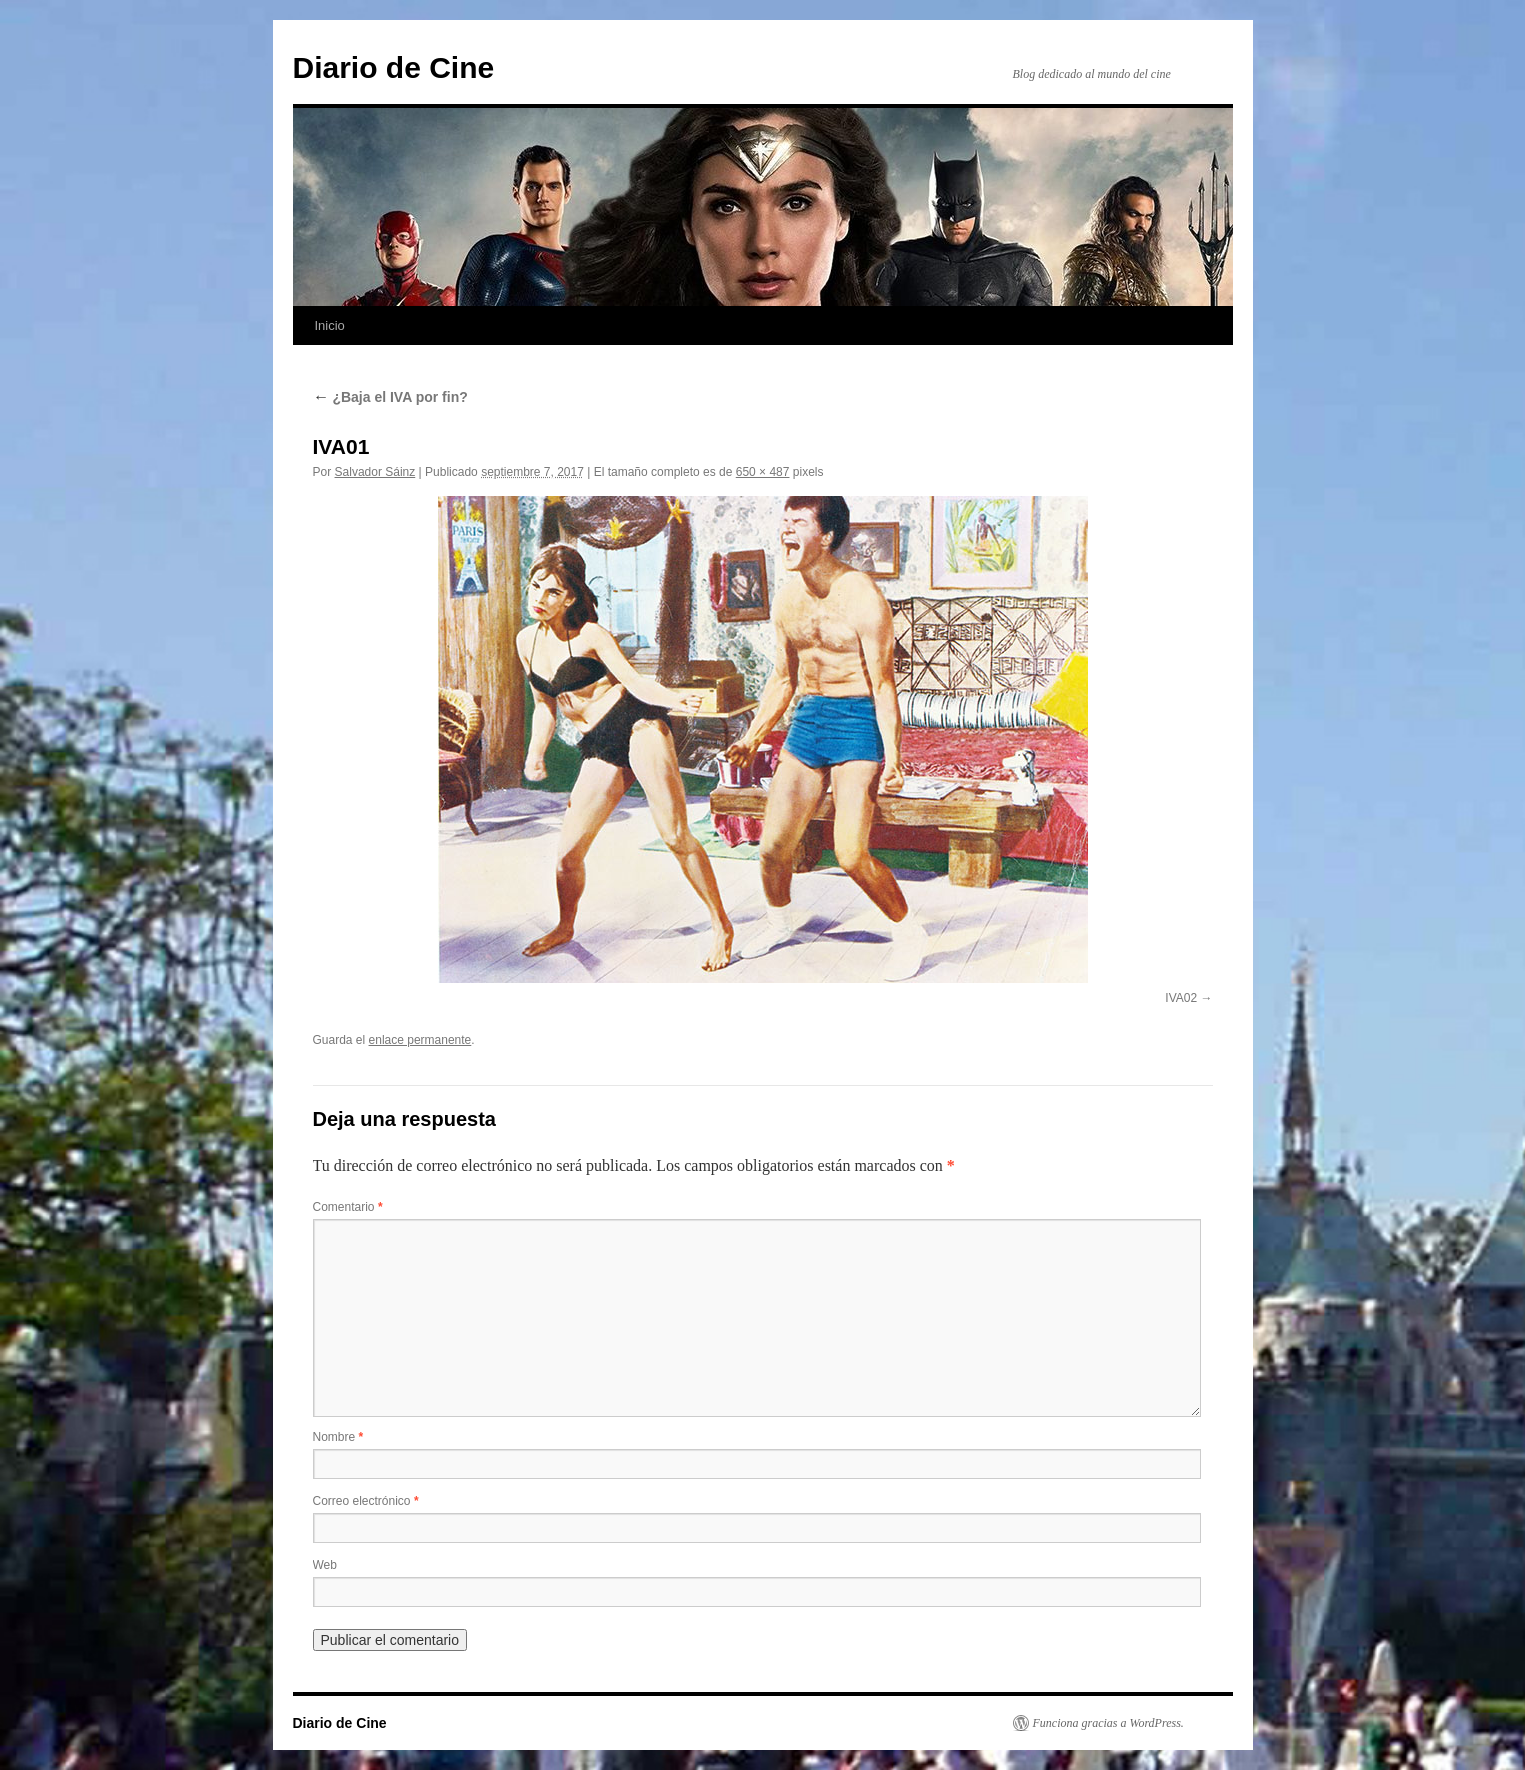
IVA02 (1181, 998)
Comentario (348, 1207)
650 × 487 (763, 472)
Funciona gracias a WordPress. (1108, 1723)
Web (325, 1565)
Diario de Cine (394, 67)
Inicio (330, 325)
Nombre (338, 1437)
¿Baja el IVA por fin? (390, 397)
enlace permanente (420, 1040)
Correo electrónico (366, 1501)
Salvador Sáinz (375, 472)
